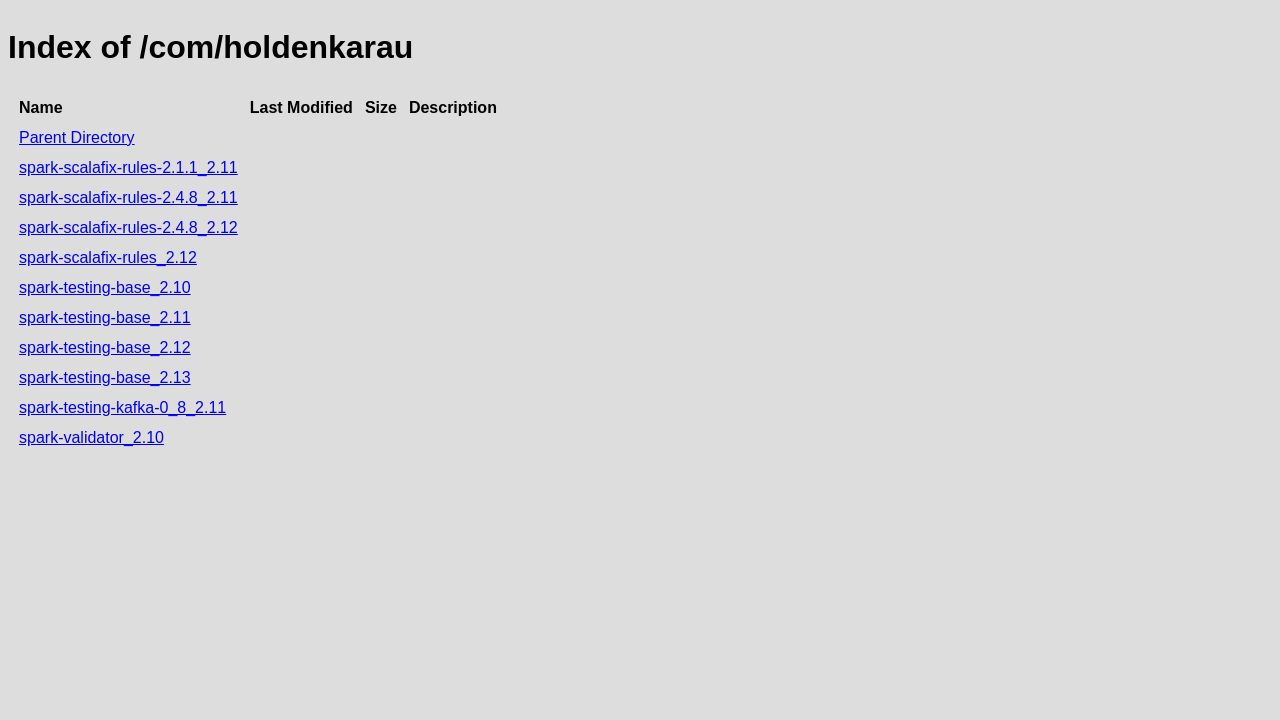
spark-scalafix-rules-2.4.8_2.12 (128, 227)
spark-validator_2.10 (91, 437)
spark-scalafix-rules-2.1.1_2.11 (128, 167)
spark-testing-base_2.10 (105, 287)
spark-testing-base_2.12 (105, 347)
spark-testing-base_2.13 (105, 377)
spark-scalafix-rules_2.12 (108, 257)
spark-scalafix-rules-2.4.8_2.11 (128, 197)
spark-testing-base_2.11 (105, 317)
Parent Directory (77, 137)
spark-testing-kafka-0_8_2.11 (122, 407)
